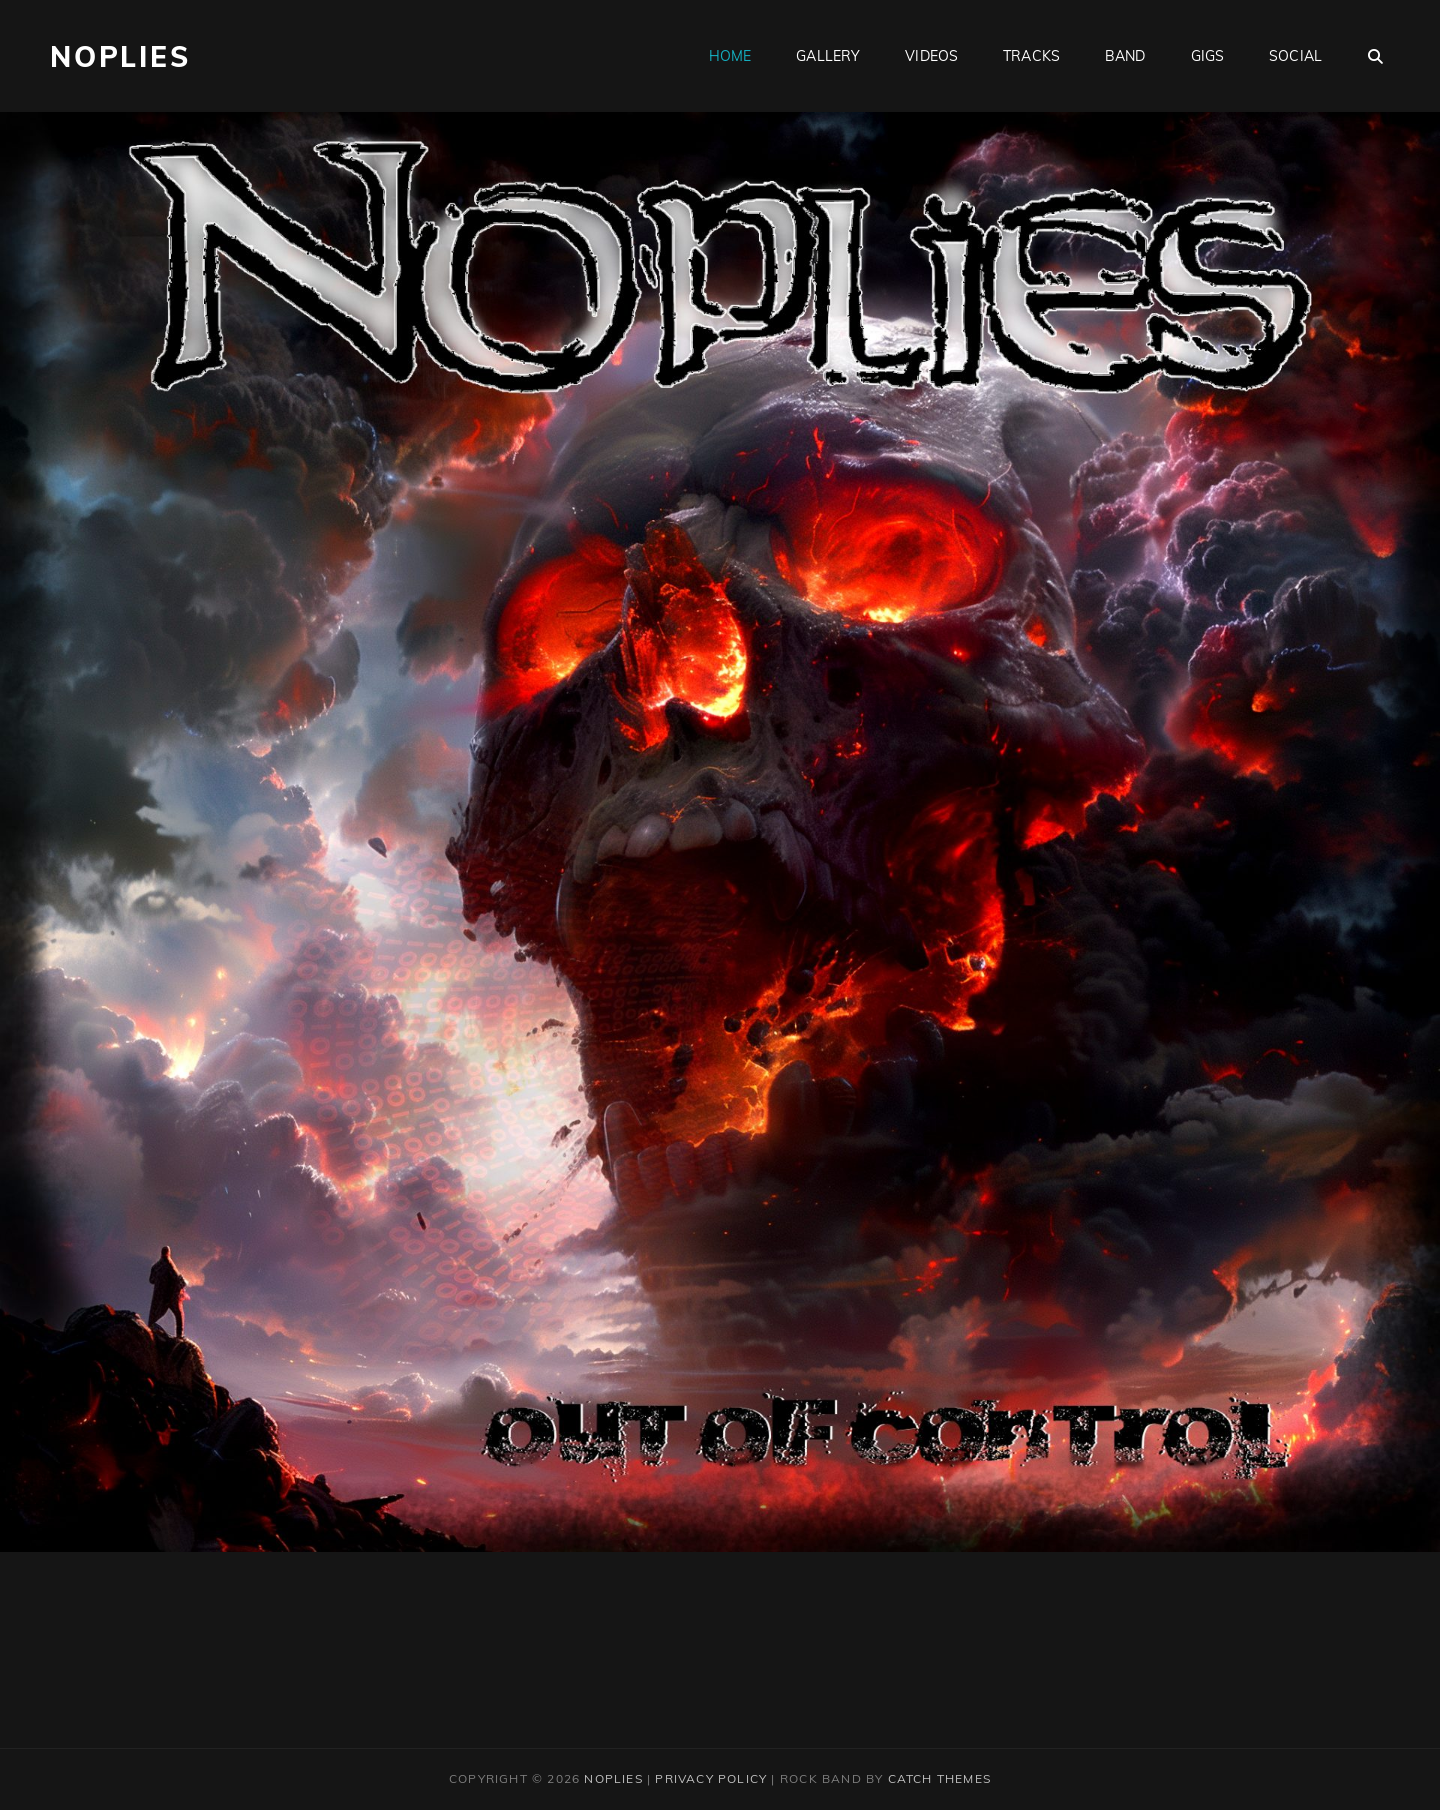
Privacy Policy (711, 1778)
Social (1295, 56)
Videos (931, 56)
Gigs (1208, 56)
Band (1125, 56)
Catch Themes (939, 1778)
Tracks (1031, 56)
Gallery (828, 56)
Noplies (120, 56)
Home (730, 56)
